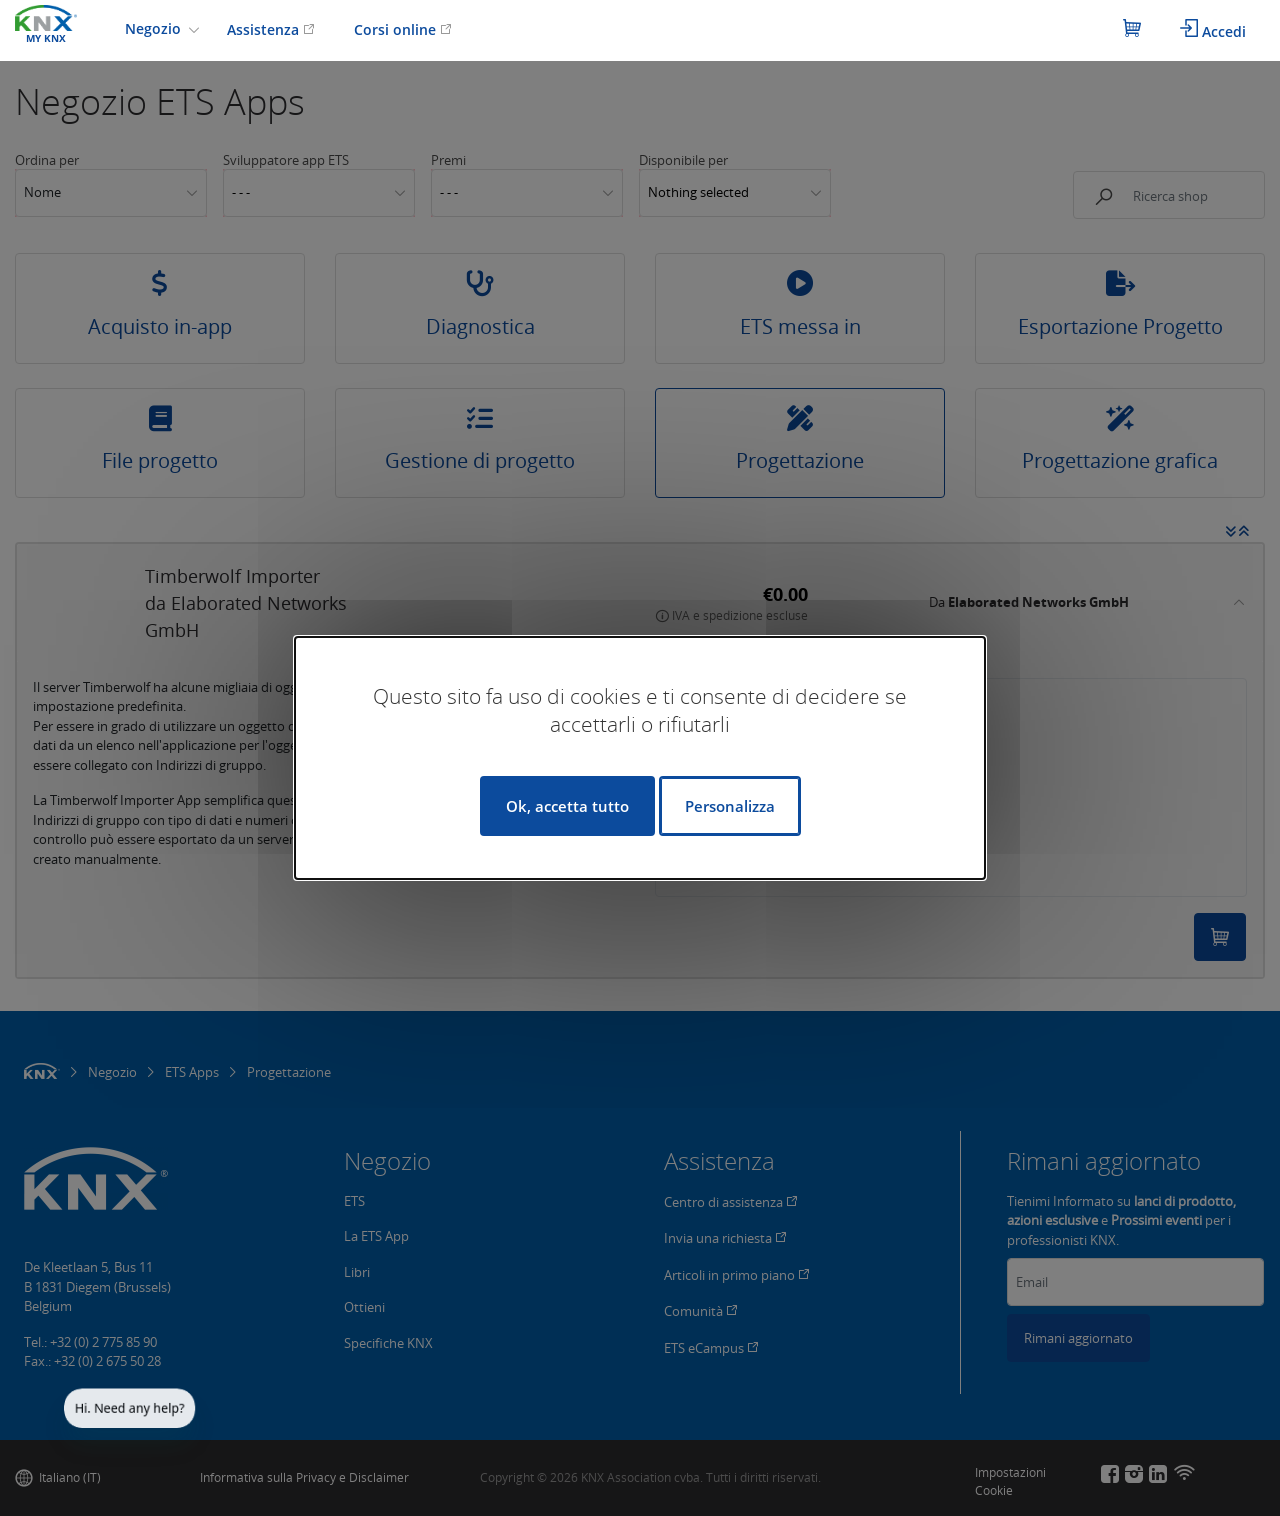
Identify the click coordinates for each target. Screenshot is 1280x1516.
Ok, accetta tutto (567, 806)
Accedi (1213, 30)
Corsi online (403, 29)
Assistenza (271, 29)
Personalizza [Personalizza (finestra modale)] (730, 806)
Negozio (155, 28)
